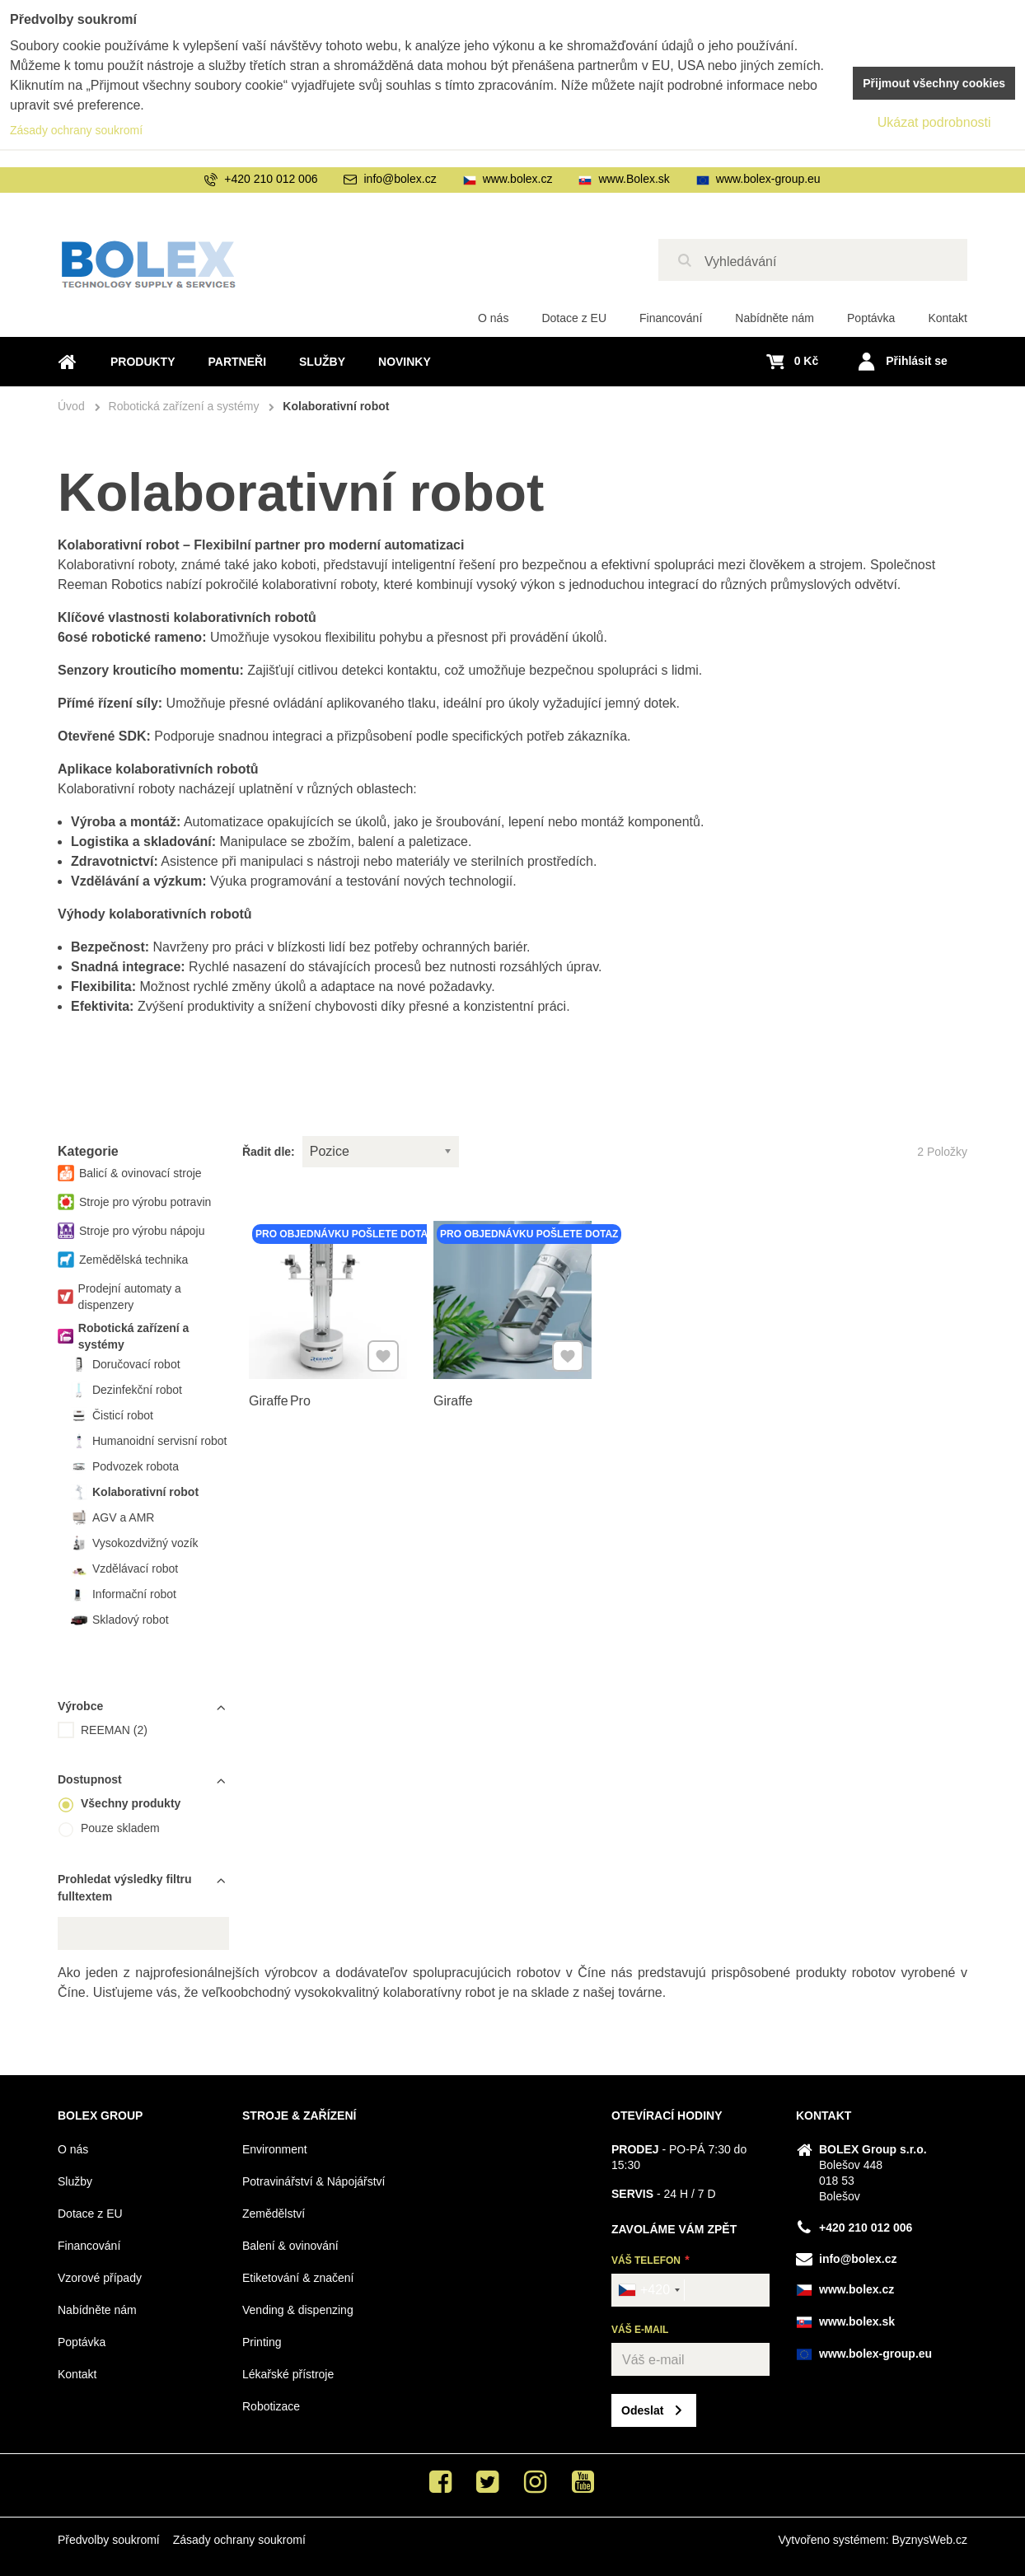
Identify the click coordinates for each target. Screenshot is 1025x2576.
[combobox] (648, 2290)
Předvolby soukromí (109, 2539)
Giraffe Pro (281, 1397)
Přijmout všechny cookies (934, 83)
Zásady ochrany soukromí (239, 2539)
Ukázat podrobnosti (934, 122)
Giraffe (456, 1397)
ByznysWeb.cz (929, 2539)
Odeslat (642, 2410)
